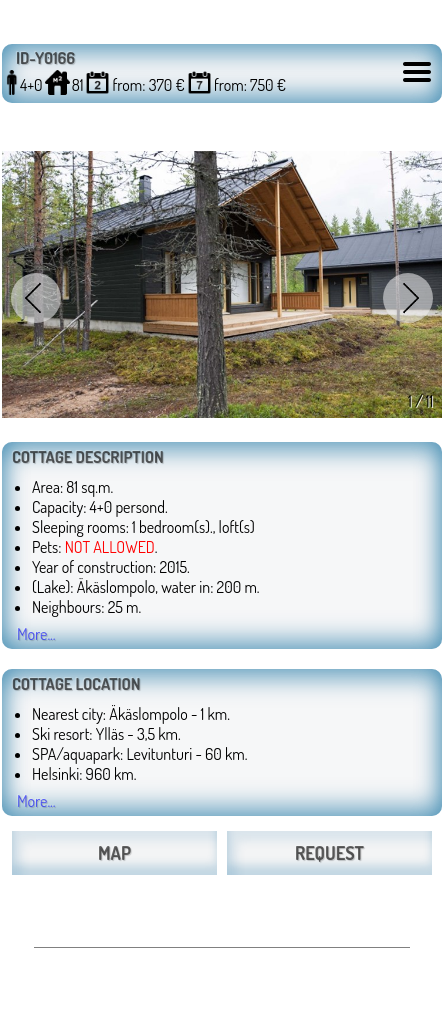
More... (36, 634)
